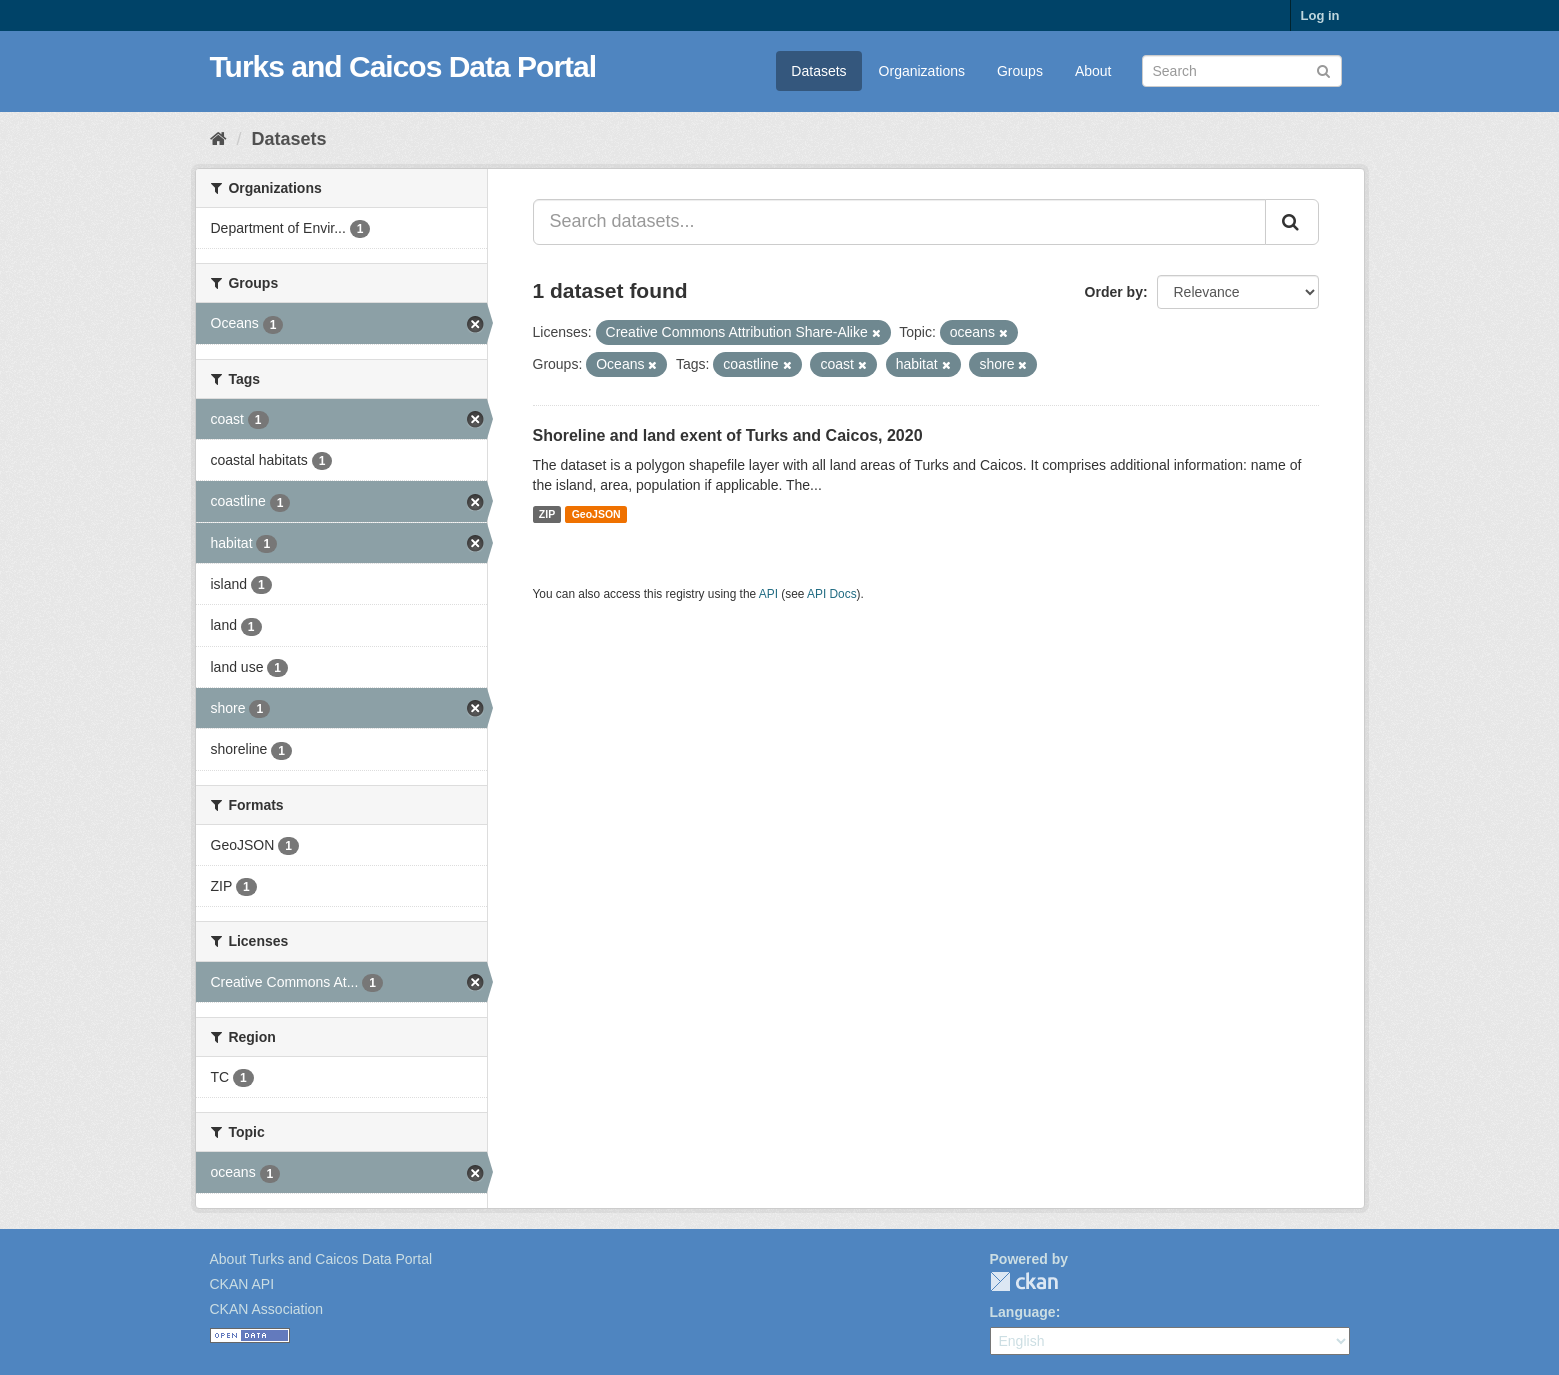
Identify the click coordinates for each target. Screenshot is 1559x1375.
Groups (1020, 71)
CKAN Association (267, 1309)
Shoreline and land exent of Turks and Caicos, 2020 (728, 435)
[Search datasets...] (899, 222)
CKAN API (242, 1284)
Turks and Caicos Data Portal (403, 66)
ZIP (547, 514)
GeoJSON (596, 514)
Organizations (922, 71)
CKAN (1024, 1281)
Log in (1320, 15)
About (1093, 71)
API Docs (832, 594)
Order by (1114, 292)
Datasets (818, 71)
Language (1023, 1312)
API (768, 594)
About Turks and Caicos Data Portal (321, 1259)
